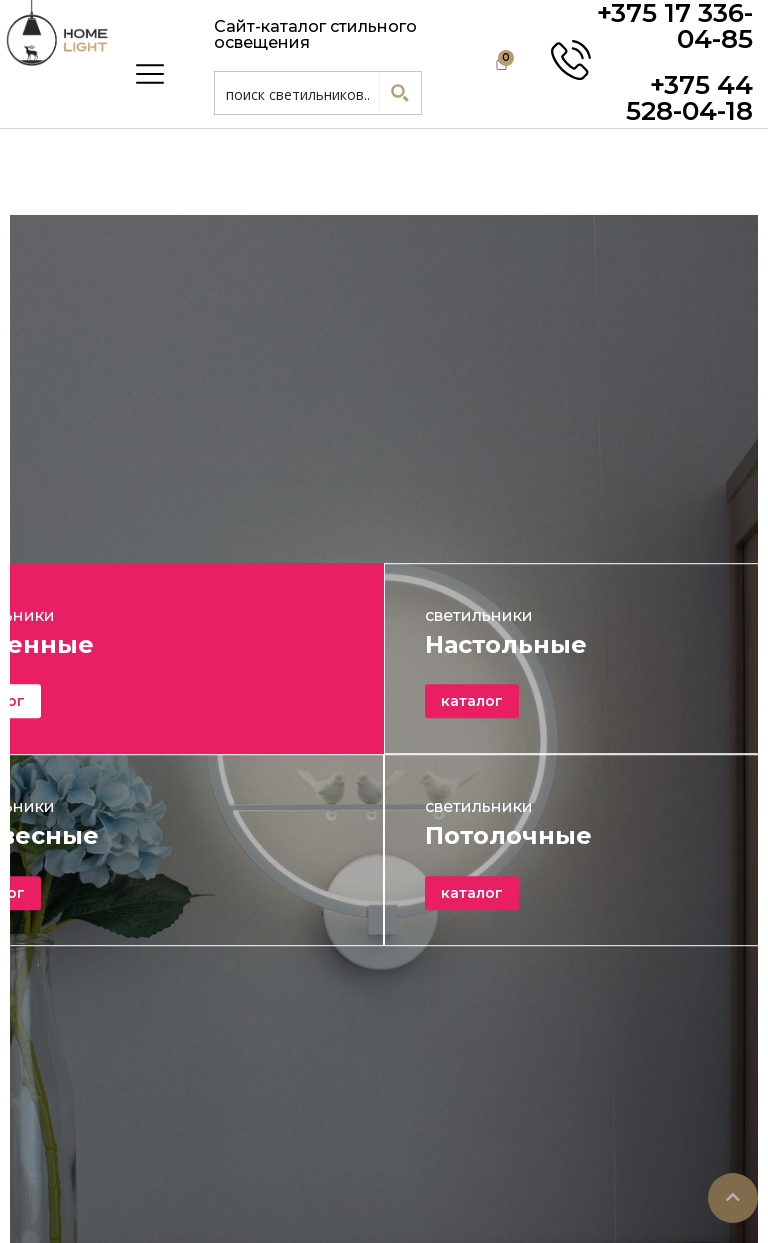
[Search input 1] (298, 93)
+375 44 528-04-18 (689, 98)
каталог (472, 702)
